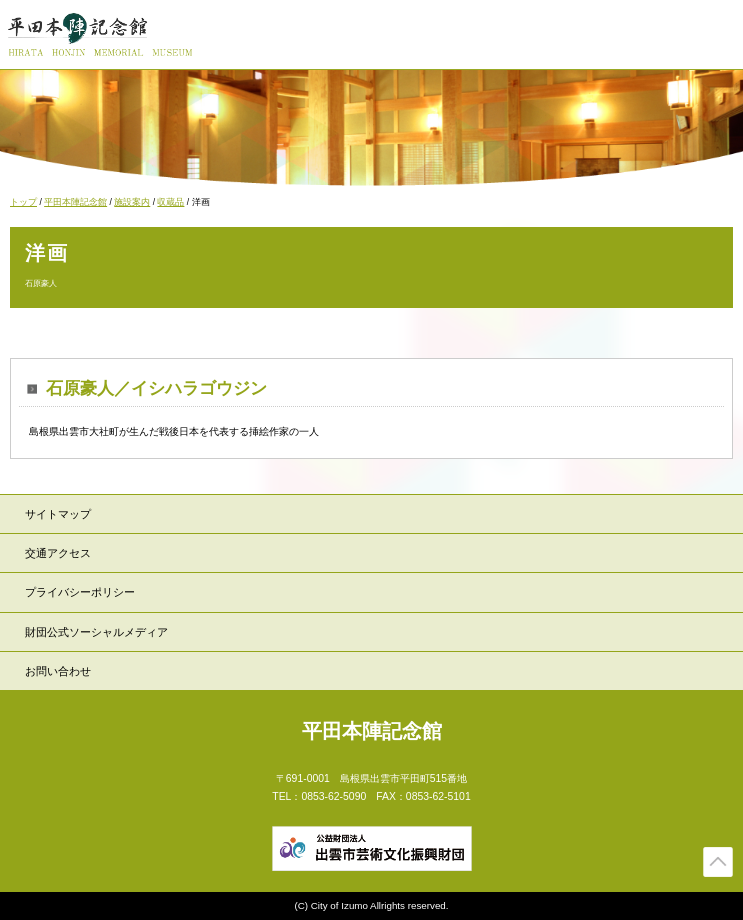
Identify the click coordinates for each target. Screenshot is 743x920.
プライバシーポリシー (80, 592)
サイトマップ (58, 514)
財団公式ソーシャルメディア (96, 632)
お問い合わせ (58, 671)
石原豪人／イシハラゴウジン (156, 388)
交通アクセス (58, 553)
